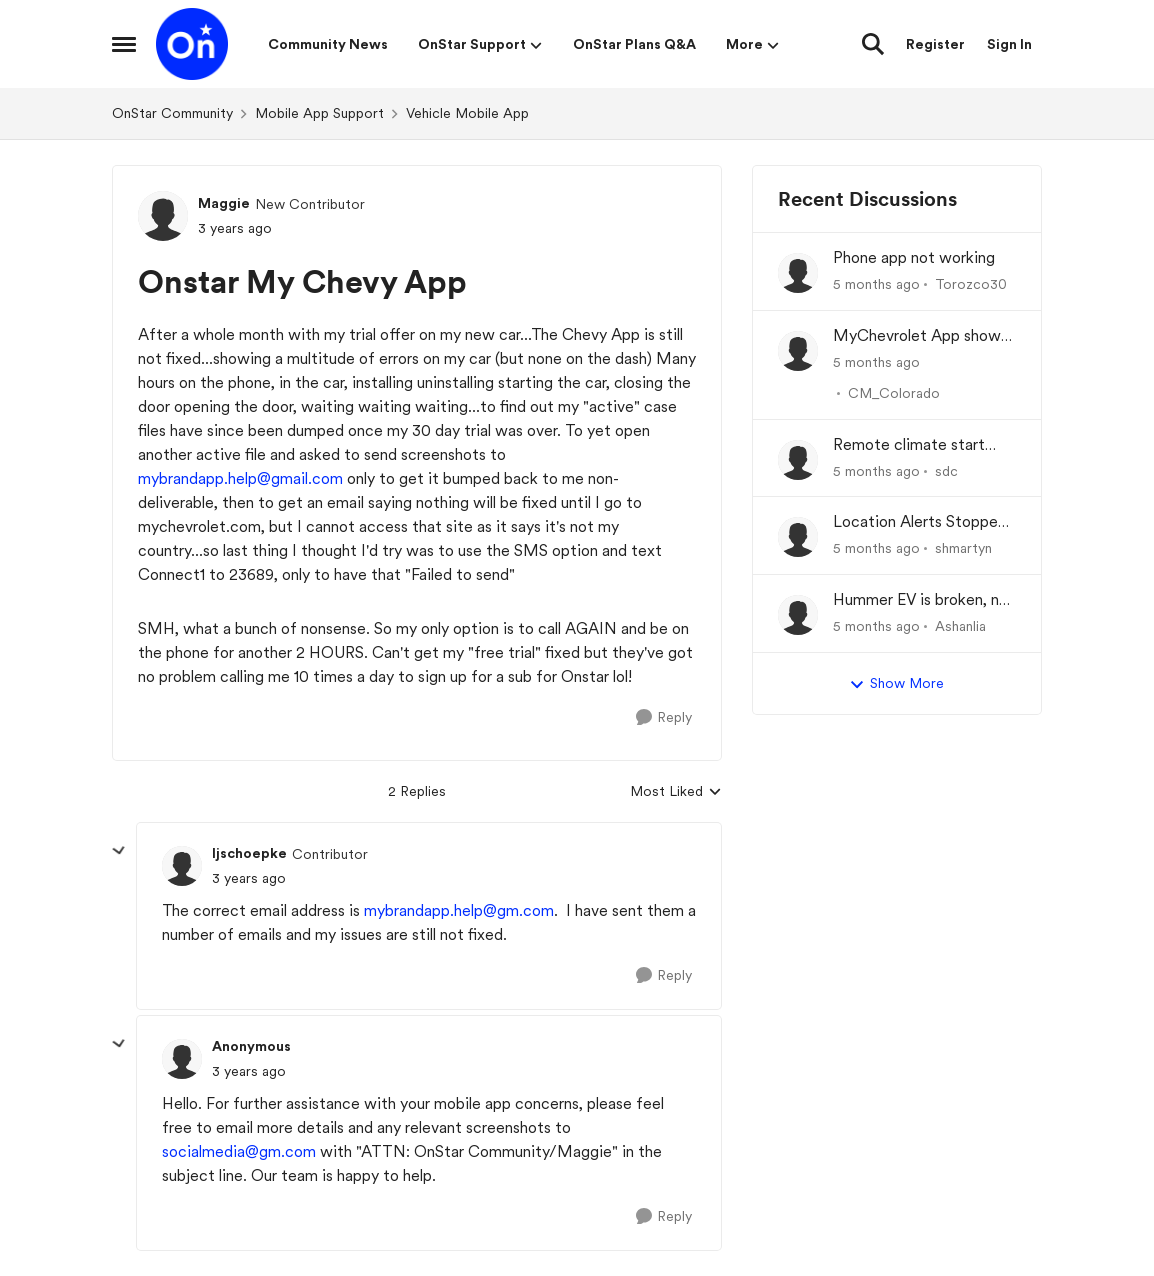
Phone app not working (914, 257)
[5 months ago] (876, 284)
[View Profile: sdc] (798, 460)
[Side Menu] (124, 44)
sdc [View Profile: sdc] (946, 470)
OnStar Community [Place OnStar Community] (172, 113)
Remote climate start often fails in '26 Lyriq (909, 445)
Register (935, 44)
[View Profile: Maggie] (163, 216)
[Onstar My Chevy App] (249, 878)
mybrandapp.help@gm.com (459, 910)
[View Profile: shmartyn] (798, 537)
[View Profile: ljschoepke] (182, 866)
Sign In (1009, 44)
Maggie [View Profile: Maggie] (224, 203)
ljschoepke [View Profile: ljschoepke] (249, 853)
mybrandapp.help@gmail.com (240, 478)
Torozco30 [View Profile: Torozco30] (971, 284)
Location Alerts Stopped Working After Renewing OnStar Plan (920, 522)
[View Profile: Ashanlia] (798, 615)
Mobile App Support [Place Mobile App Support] (319, 113)
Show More (896, 684)
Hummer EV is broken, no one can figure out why (920, 600)
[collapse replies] (119, 851)
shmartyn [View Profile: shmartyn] (963, 548)
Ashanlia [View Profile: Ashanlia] (960, 626)
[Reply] (664, 717)
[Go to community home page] (192, 44)
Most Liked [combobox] (676, 792)
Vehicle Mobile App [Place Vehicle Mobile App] (467, 113)
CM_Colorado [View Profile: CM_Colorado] (894, 393)
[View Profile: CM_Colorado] (798, 351)
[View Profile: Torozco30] (798, 273)
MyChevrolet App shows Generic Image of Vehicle (922, 336)
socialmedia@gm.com (239, 1151)
